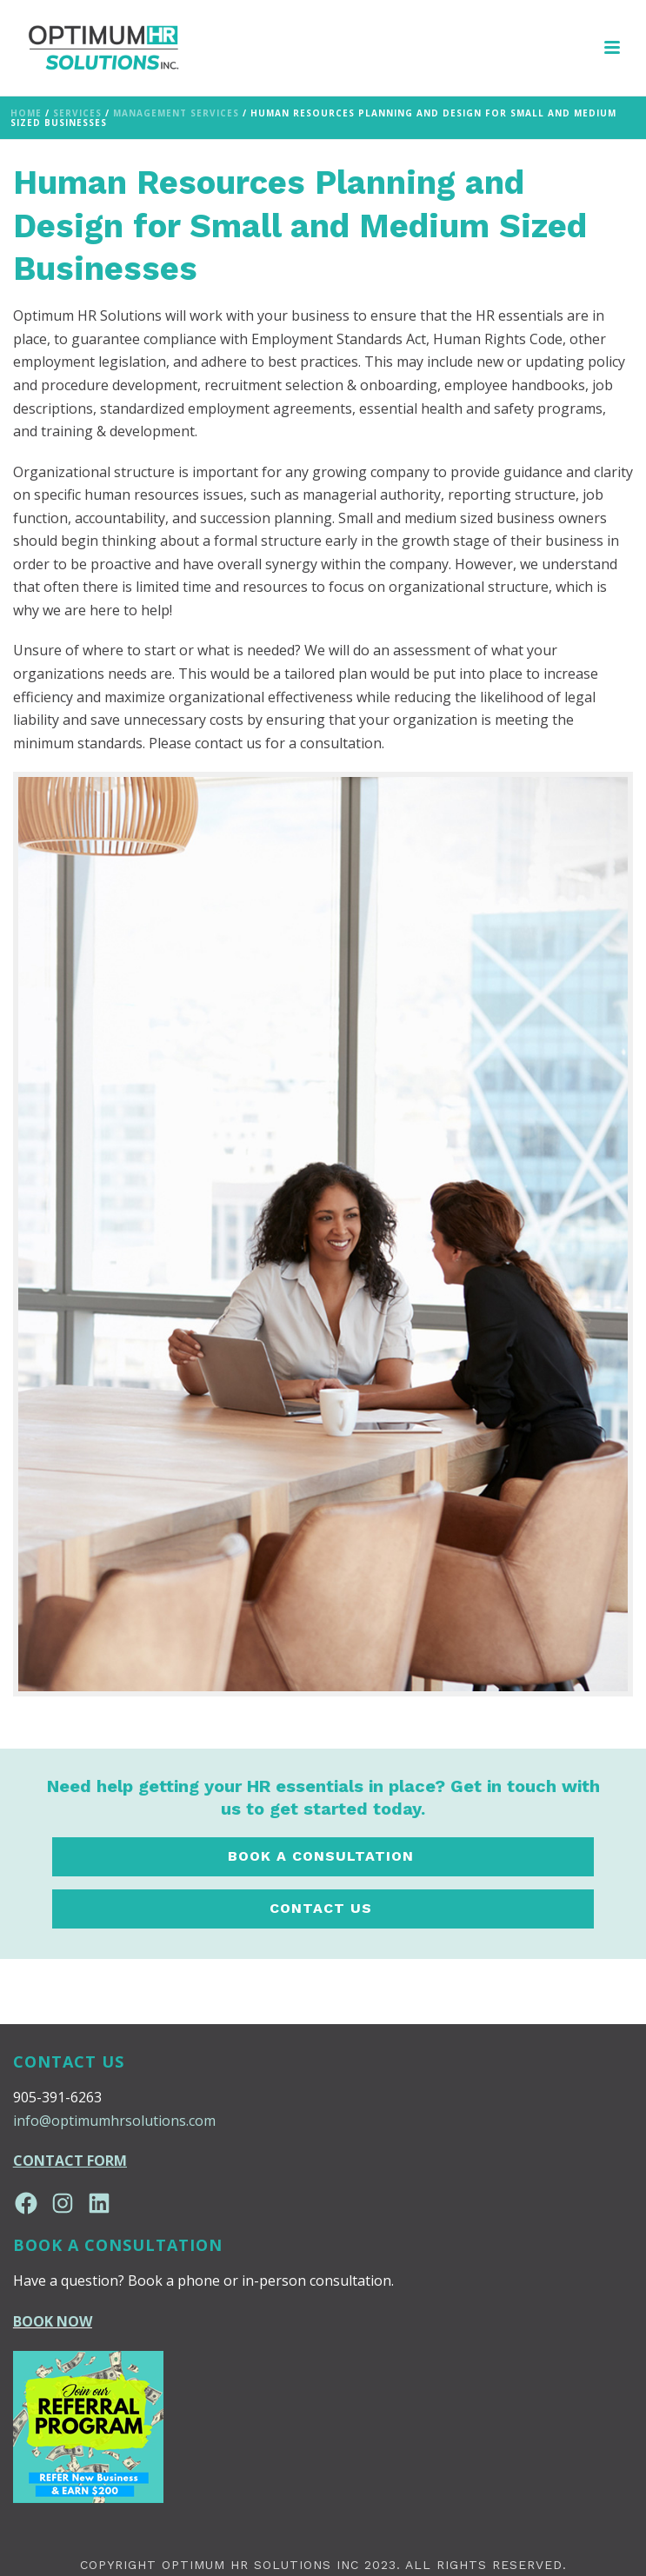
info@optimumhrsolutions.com (114, 2120)
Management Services (176, 113)
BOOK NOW (52, 2321)
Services (77, 113)
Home (26, 113)
